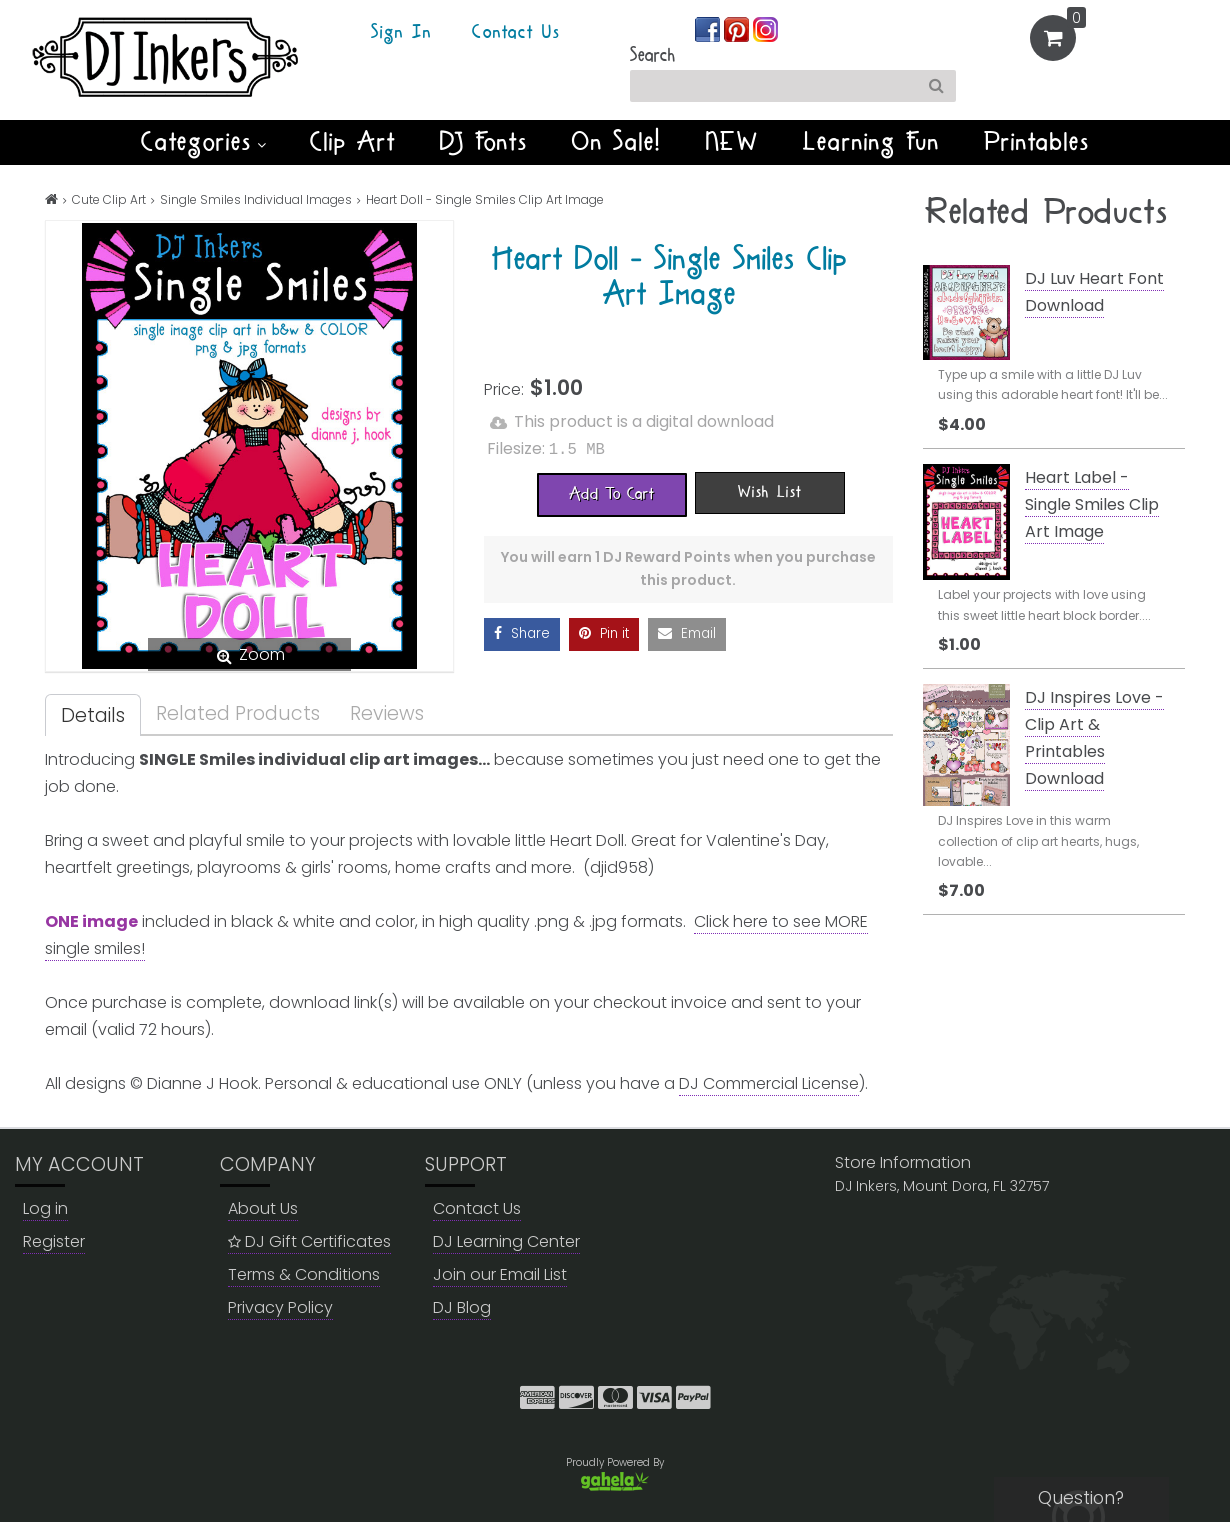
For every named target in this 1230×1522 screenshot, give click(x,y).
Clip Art (353, 142)
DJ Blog (462, 1307)
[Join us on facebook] (709, 28)
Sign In (401, 33)
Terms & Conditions (304, 1274)
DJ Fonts (484, 142)
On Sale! (617, 142)
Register (54, 1241)
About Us (263, 1208)
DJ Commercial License (769, 1083)
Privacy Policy (280, 1307)
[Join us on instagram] (765, 28)
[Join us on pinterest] (738, 28)
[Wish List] (770, 491)
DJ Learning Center (506, 1241)
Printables (1037, 142)
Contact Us (516, 33)
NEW (732, 142)
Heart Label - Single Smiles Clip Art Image (1092, 504)
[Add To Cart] (612, 493)
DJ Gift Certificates (309, 1241)
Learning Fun (871, 142)
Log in (45, 1208)
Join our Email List (500, 1274)
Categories (203, 142)
